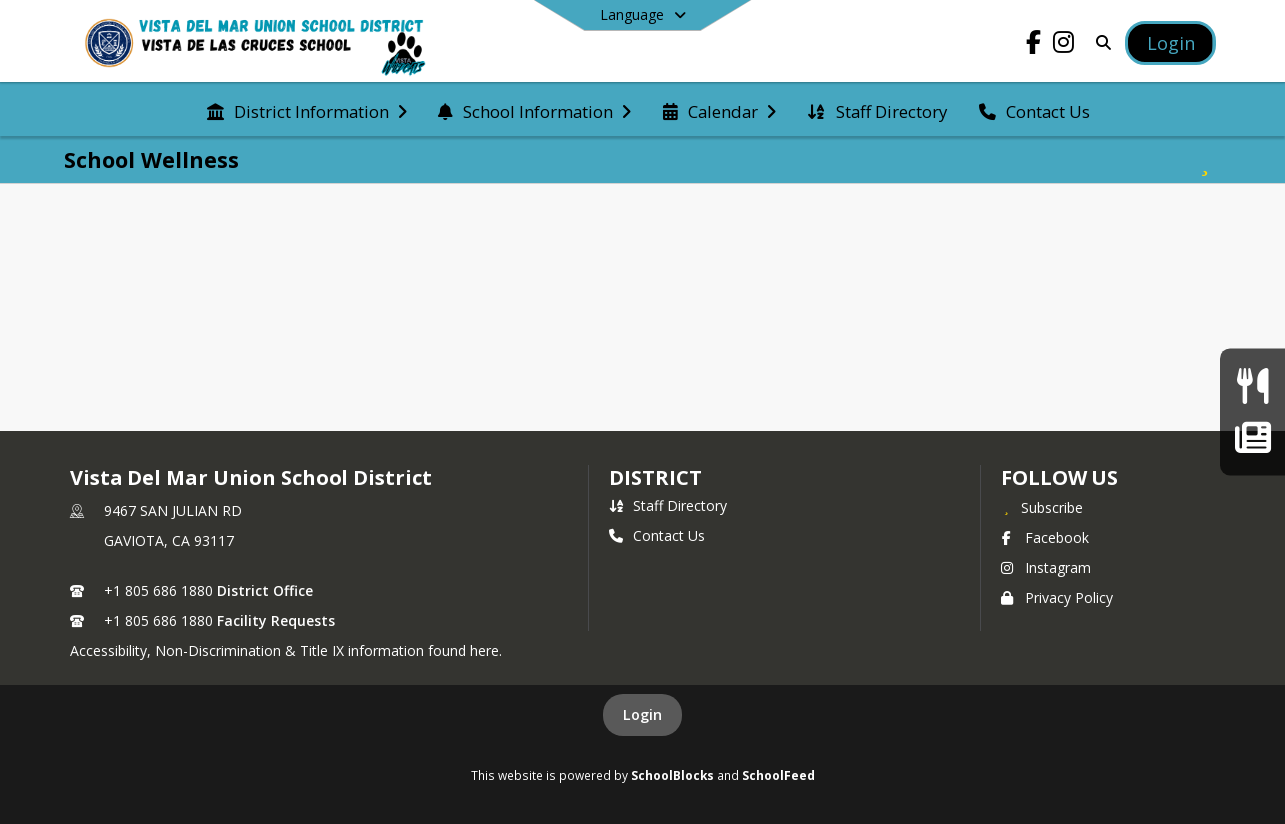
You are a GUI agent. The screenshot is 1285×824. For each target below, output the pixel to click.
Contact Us (657, 535)
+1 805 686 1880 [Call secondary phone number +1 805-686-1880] (158, 620)
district (655, 477)
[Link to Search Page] (1100, 42)
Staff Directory (668, 505)
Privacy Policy (1057, 597)
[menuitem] (307, 110)
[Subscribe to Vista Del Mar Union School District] (1042, 507)
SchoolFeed (778, 775)
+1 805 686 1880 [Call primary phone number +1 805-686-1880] (158, 590)
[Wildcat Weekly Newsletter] (1252, 437)
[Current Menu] (1252, 386)
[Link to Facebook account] (1034, 45)
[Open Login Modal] (1170, 43)
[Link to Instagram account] (1064, 45)
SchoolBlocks (672, 775)
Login (642, 714)
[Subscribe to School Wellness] (1205, 160)
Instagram (1046, 567)
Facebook (1045, 537)
